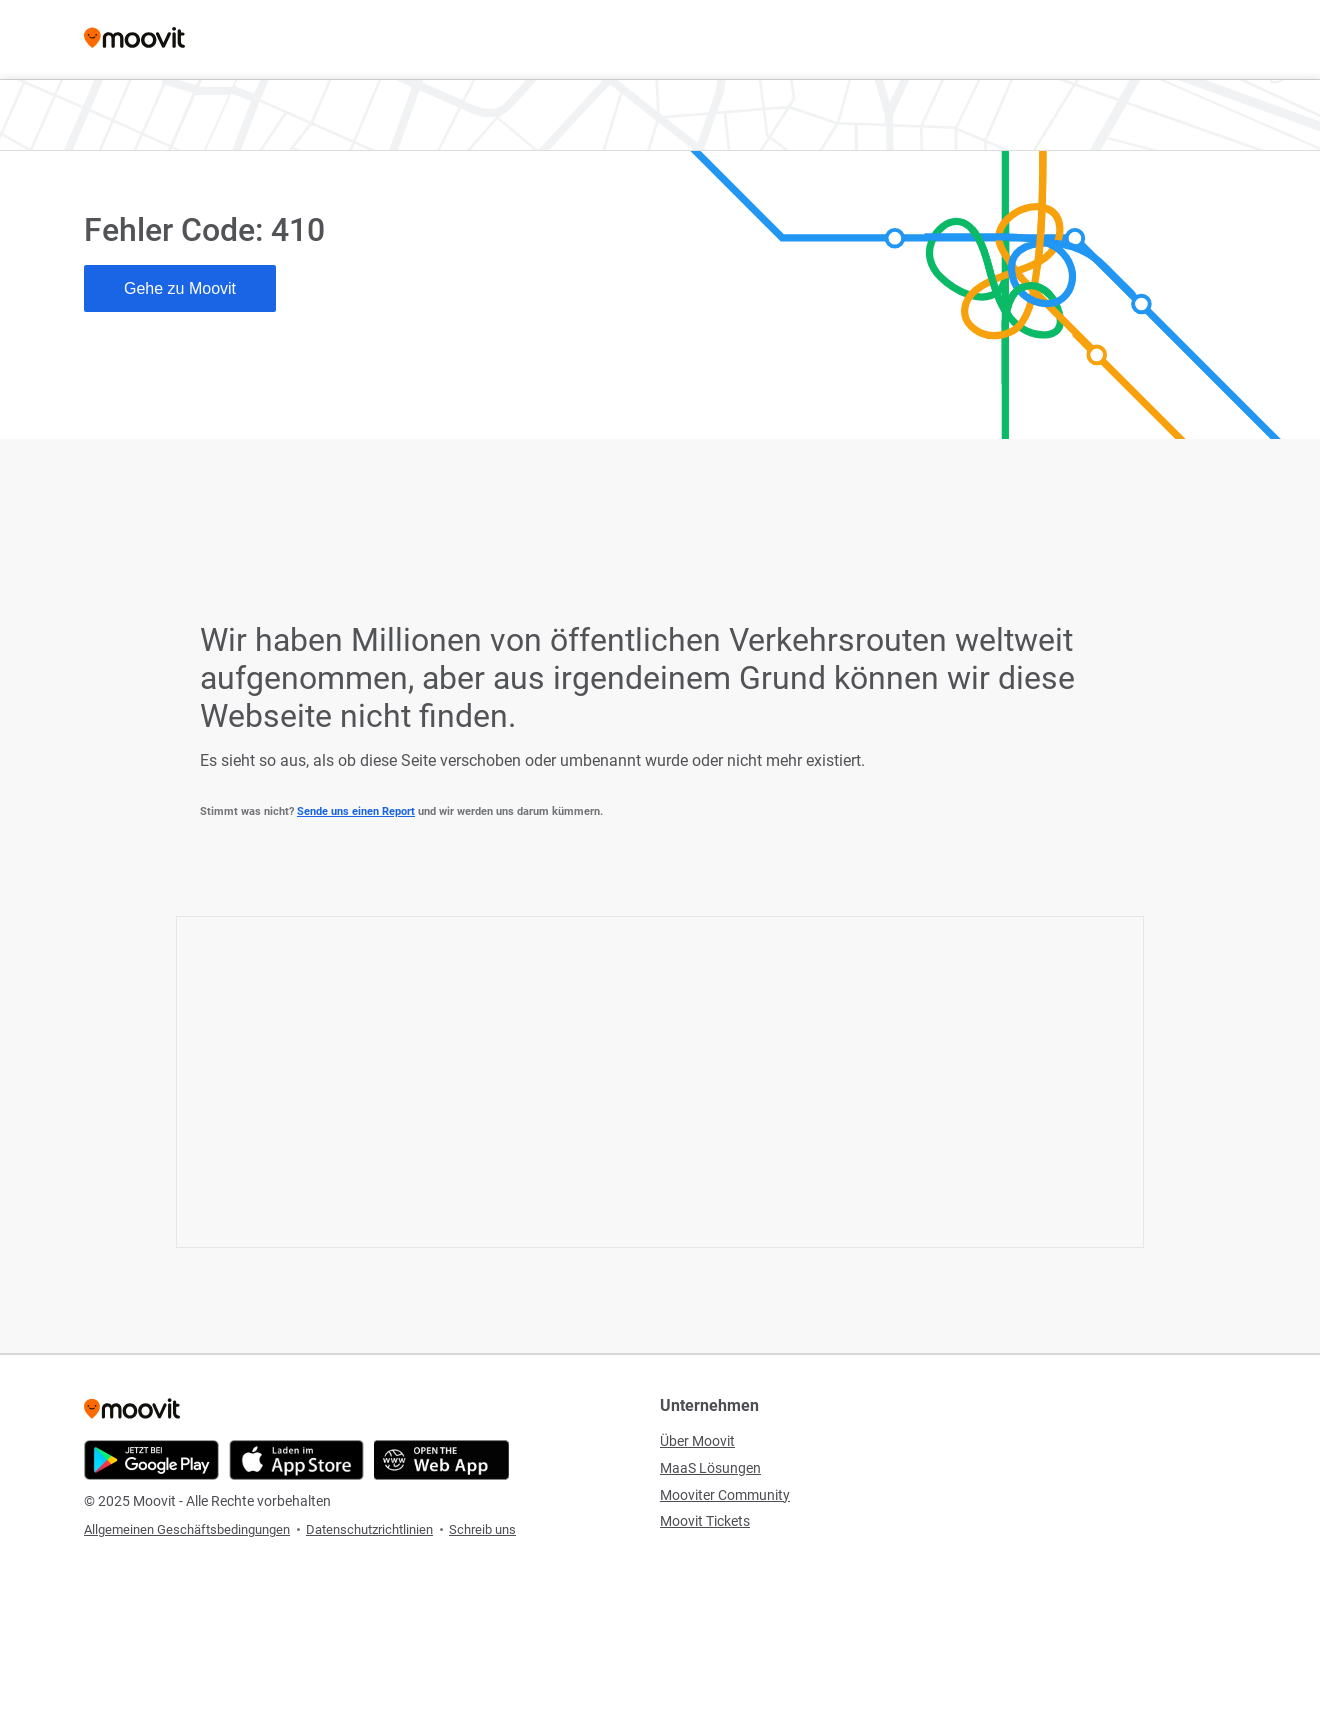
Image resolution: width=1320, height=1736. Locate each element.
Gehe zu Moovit (180, 288)
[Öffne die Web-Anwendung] (441, 1460)
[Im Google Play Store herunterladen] (151, 1460)
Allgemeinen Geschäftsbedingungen (187, 1529)
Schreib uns (482, 1529)
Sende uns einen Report (356, 811)
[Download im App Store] (296, 1460)
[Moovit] (134, 39)
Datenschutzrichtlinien (369, 1529)
